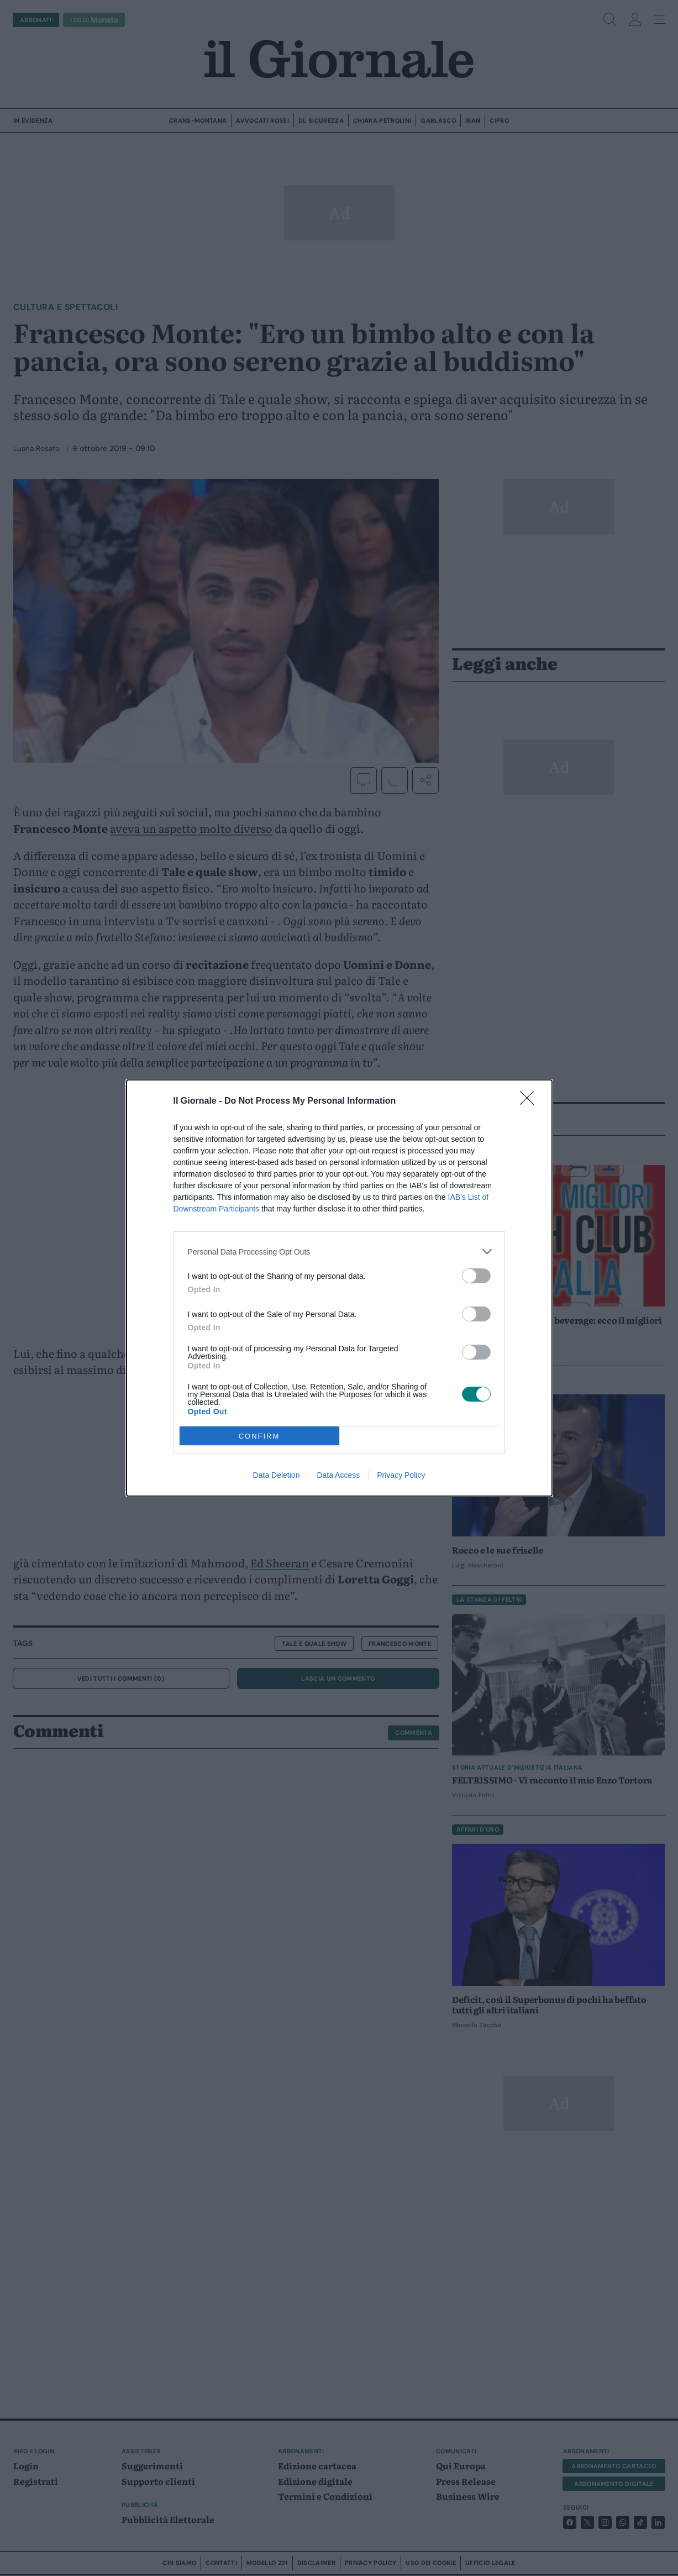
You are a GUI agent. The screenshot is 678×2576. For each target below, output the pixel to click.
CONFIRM (259, 1436)
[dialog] (339, 1288)
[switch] (476, 1275)
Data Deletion (276, 1475)
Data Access (338, 1475)
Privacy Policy (401, 1475)
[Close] (530, 1101)
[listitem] (339, 1251)
